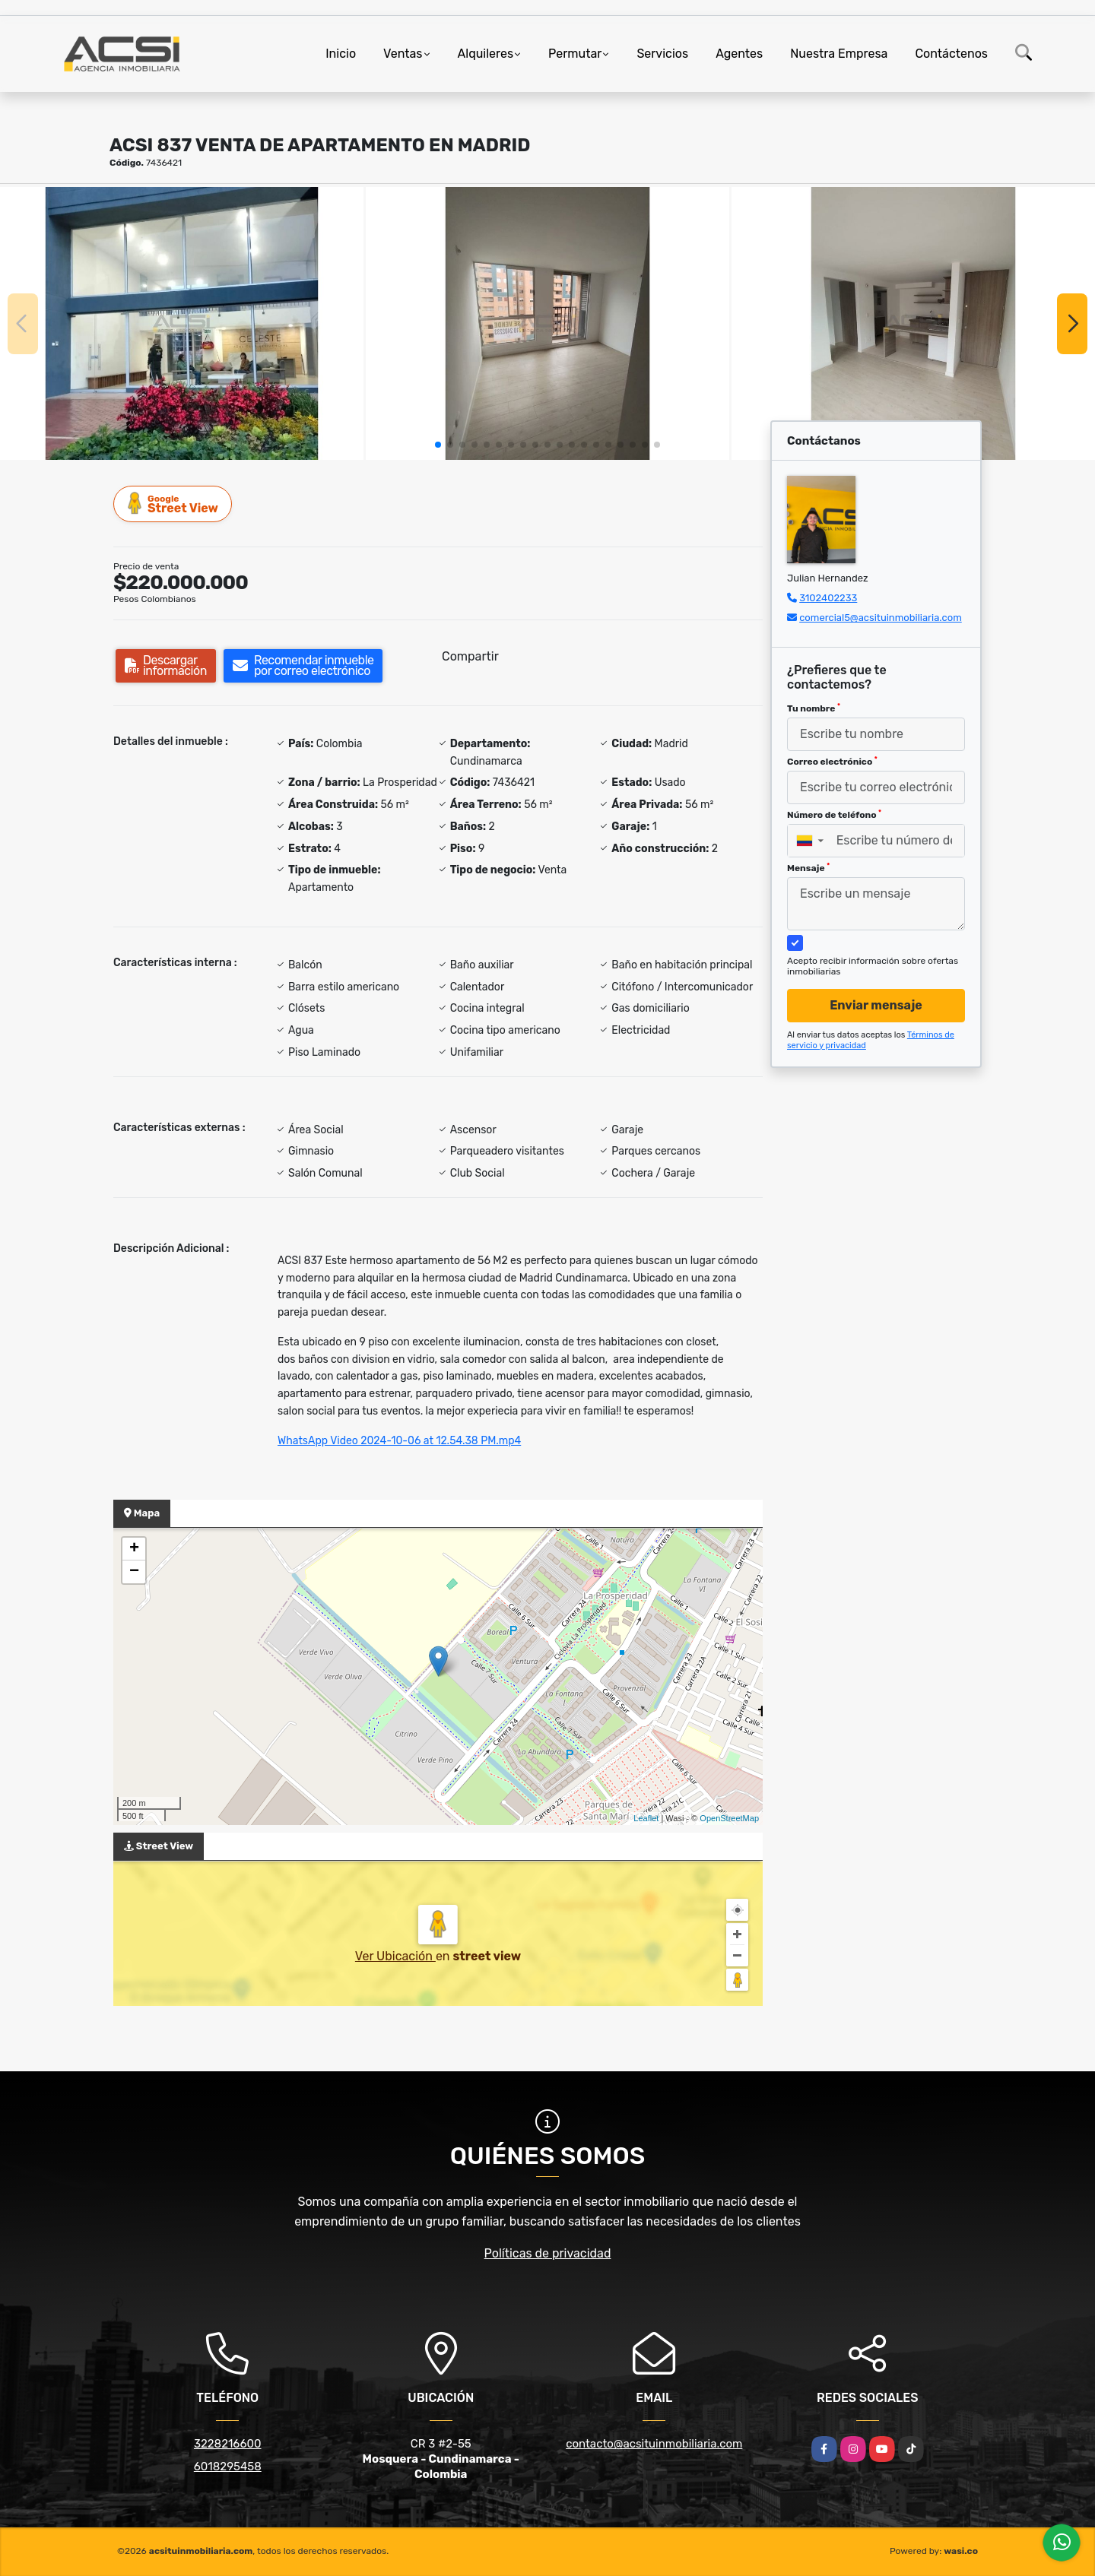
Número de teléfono (834, 815)
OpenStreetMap (729, 1818)
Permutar (574, 53)
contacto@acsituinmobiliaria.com (654, 2444)
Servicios (662, 53)
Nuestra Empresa (838, 53)
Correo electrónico (832, 762)
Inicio (340, 53)
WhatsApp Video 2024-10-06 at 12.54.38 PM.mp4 (399, 1440)
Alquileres (486, 53)
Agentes (739, 53)
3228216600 (228, 2444)
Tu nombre (813, 708)
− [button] (134, 1571)
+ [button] (134, 1549)
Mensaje (808, 868)
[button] (438, 445)
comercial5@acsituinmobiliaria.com (880, 617)
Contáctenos (951, 53)
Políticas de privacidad (547, 2253)
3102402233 (828, 598)
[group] (181, 323)
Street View (173, 503)
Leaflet (646, 1818)
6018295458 (228, 2466)
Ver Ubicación (395, 1956)
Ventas (402, 53)
